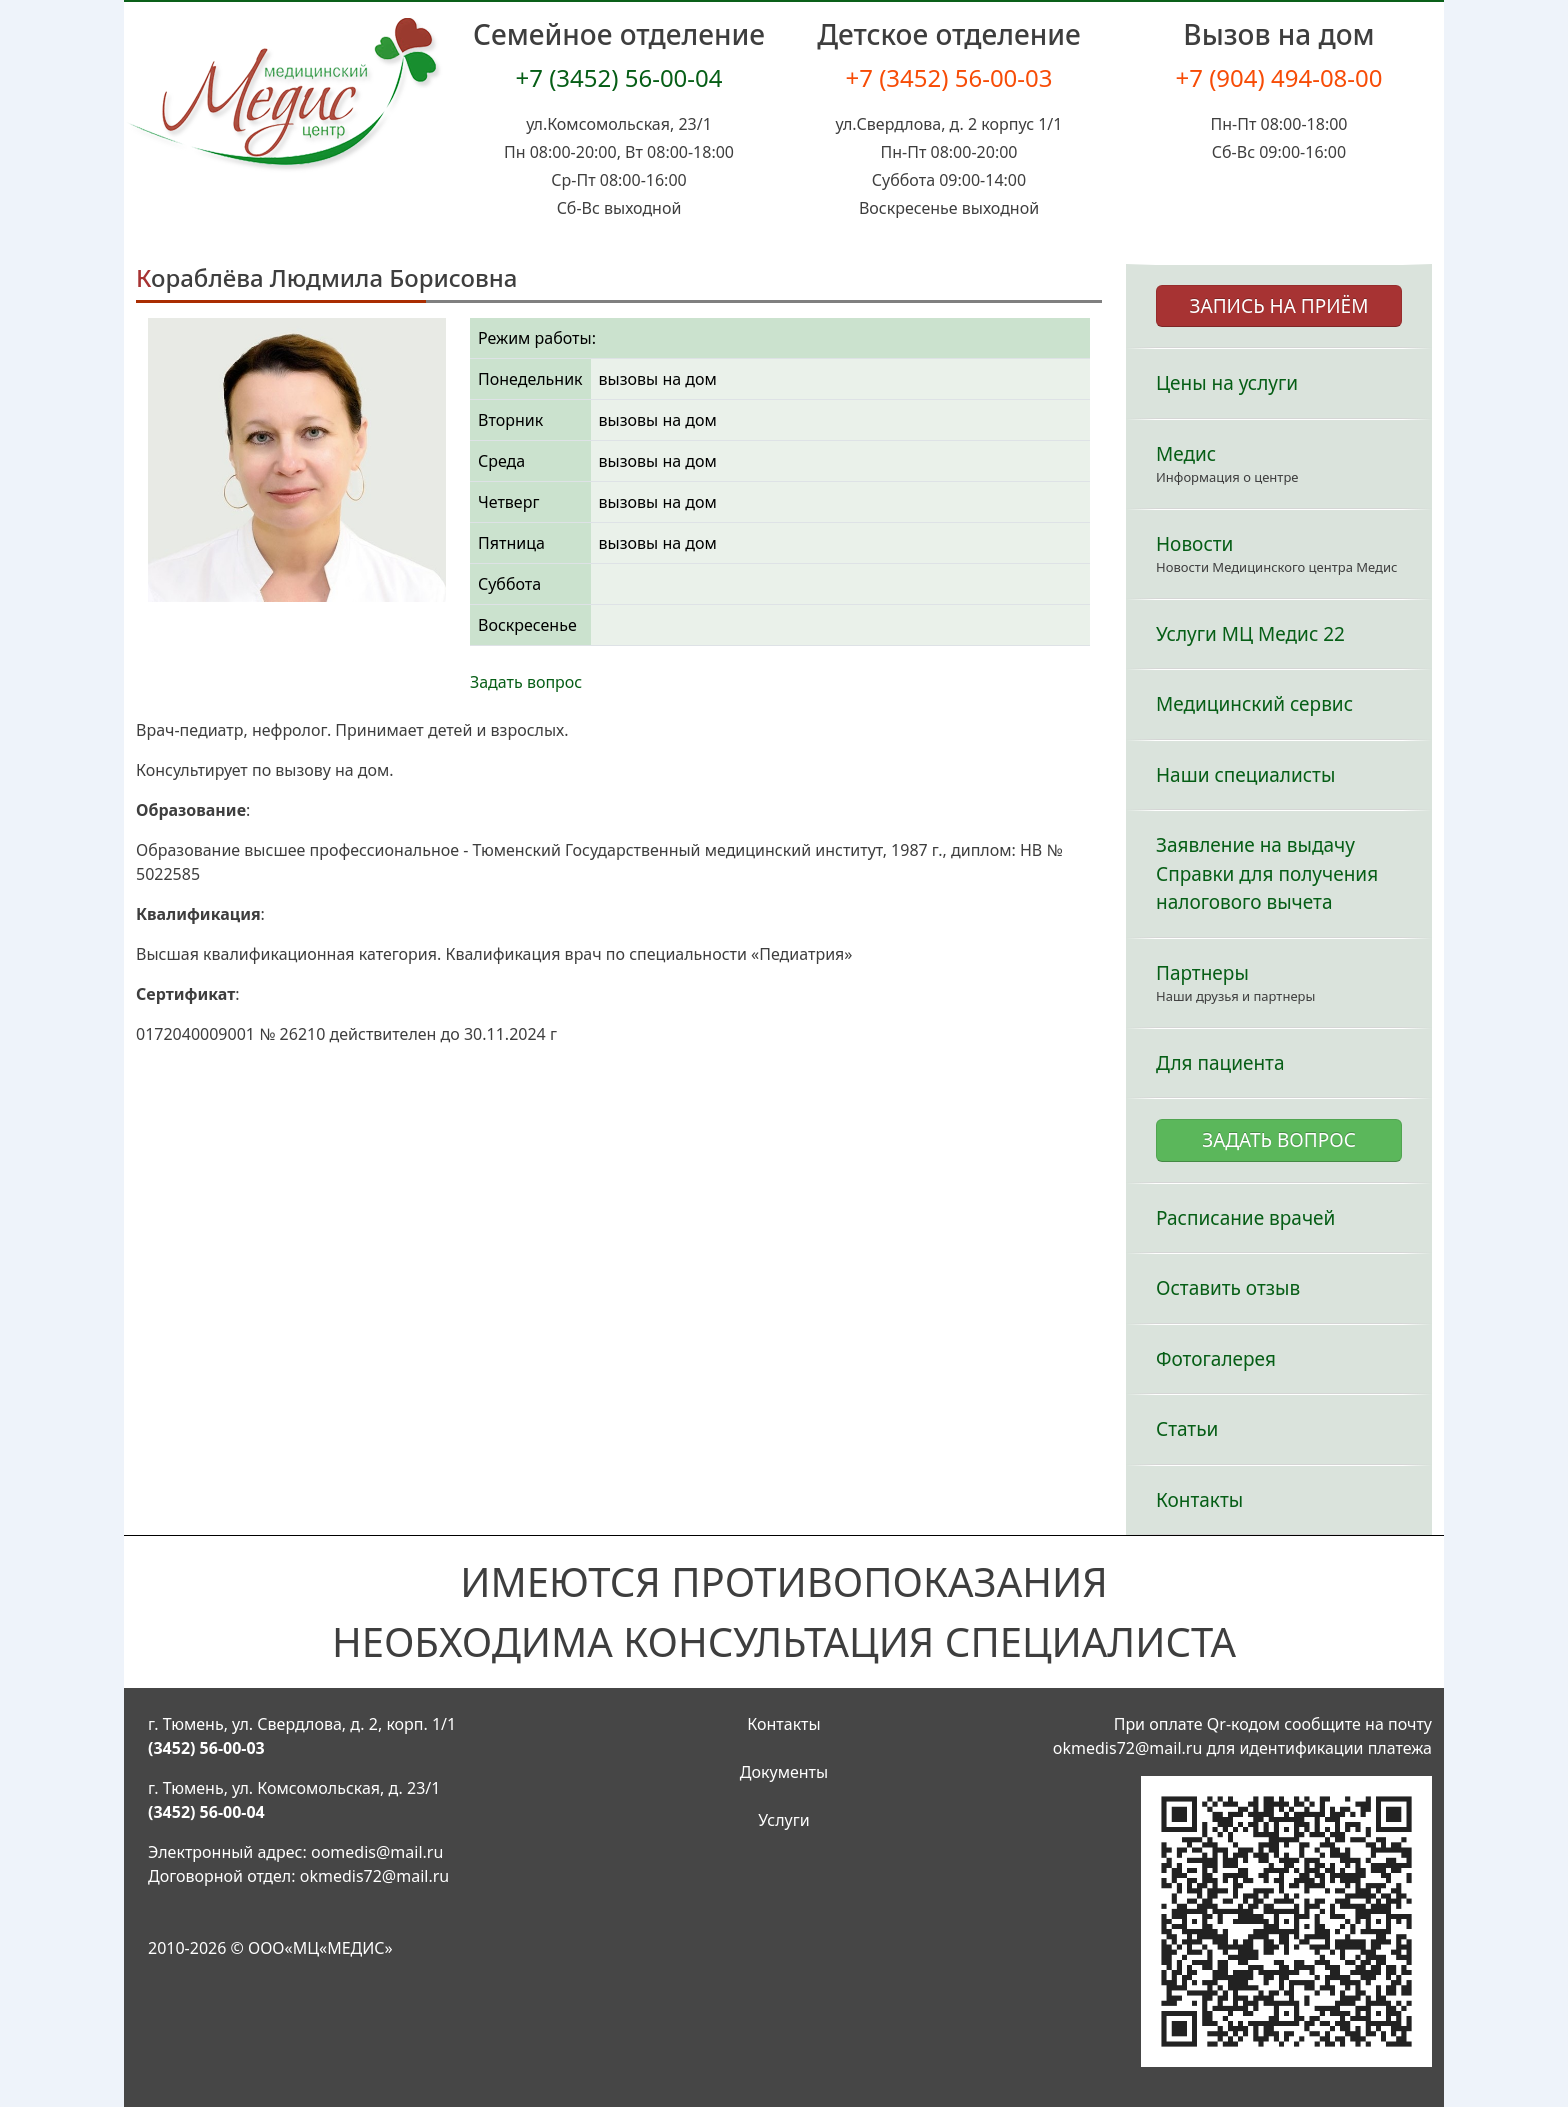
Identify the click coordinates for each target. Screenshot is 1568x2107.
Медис (1186, 454)
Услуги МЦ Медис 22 (1250, 634)
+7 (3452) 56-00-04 (618, 77)
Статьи (1187, 1429)
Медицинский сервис (1254, 704)
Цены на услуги (1227, 383)
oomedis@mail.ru (377, 1852)
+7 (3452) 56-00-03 (948, 77)
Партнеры (1202, 973)
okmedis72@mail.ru (375, 1876)
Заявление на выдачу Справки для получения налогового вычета (1267, 873)
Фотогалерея (1216, 1359)
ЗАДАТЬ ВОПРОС (1279, 1140)
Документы (784, 1772)
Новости (1194, 544)
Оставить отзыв (1228, 1288)
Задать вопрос (526, 682)
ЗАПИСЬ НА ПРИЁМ (1279, 306)
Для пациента (1220, 1063)
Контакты (1199, 1500)
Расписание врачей (1245, 1218)
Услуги (783, 1820)
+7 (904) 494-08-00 (1278, 77)
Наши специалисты (1245, 775)
